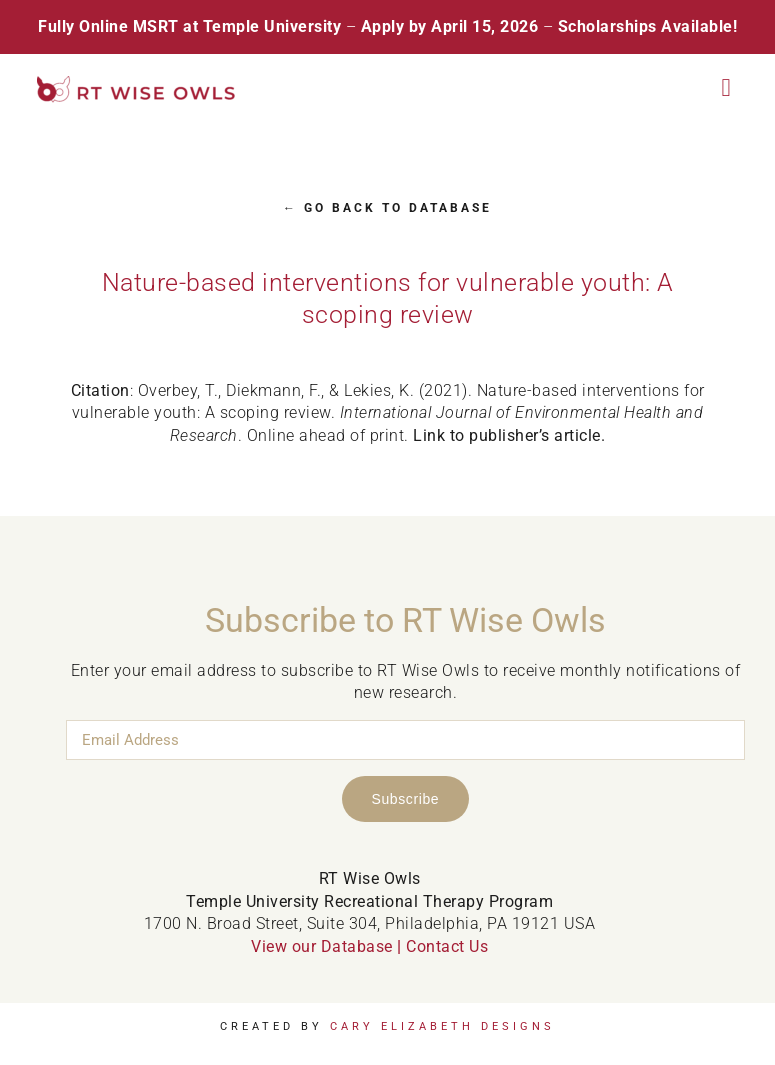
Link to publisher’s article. (509, 435)
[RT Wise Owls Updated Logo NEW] (137, 83)
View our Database (322, 946)
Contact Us (447, 946)
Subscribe (406, 799)
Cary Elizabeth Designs (442, 1026)
